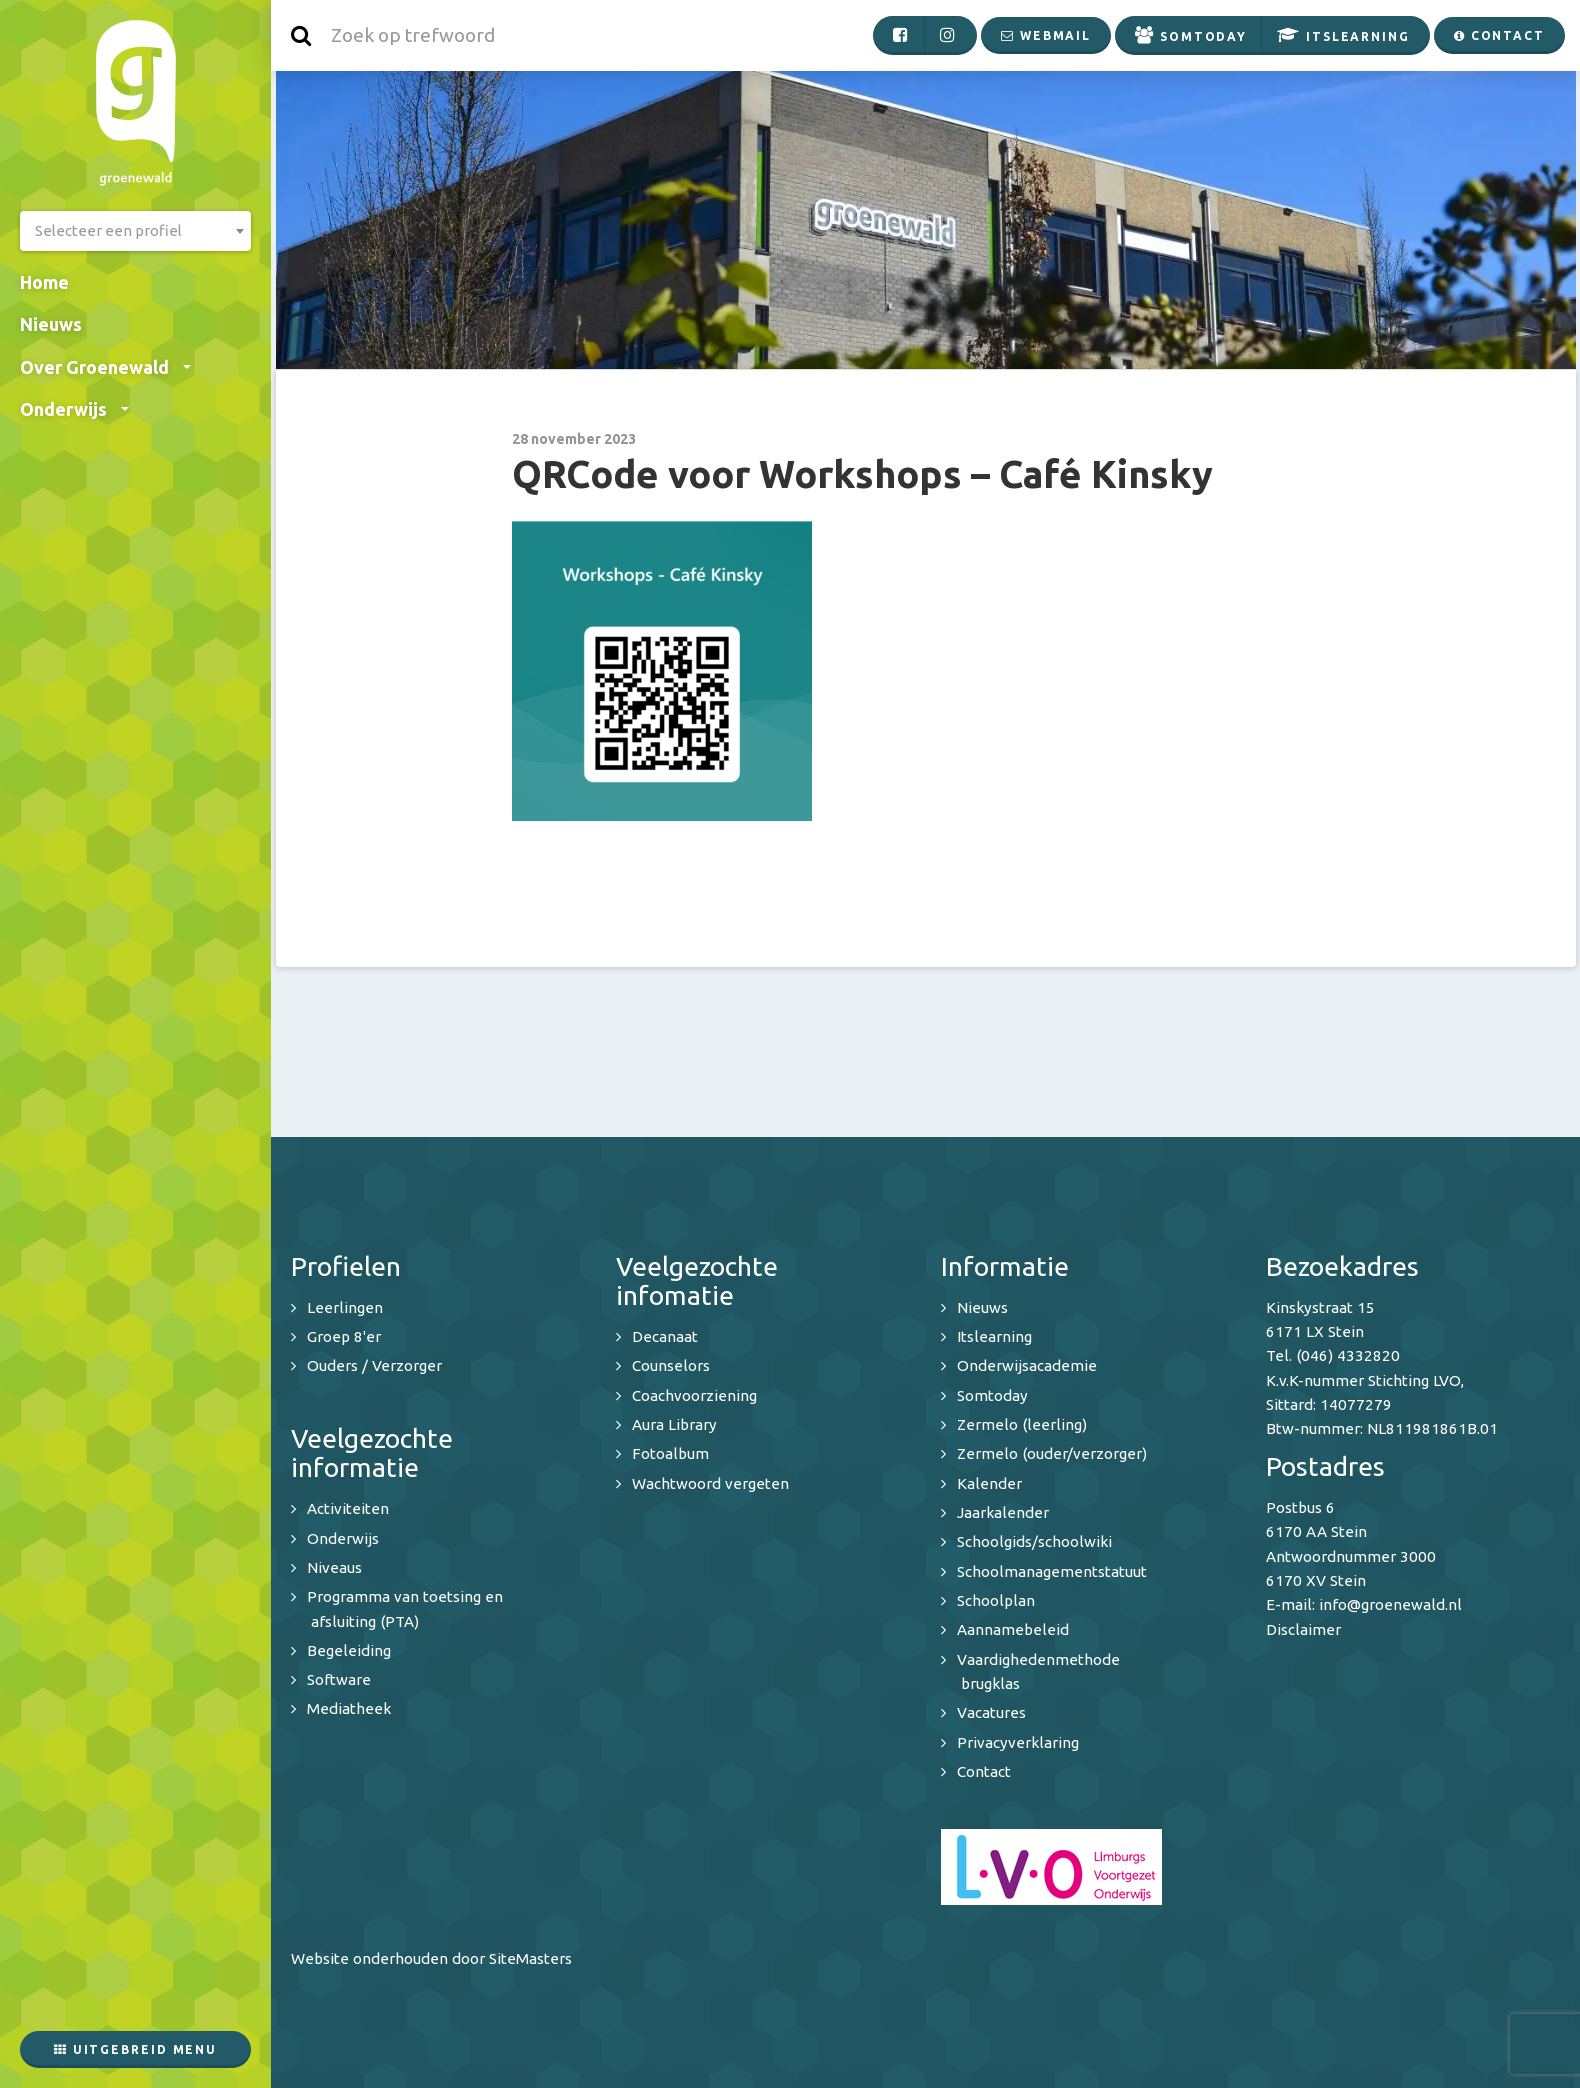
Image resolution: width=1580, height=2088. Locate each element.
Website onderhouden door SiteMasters (431, 1958)
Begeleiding (349, 1650)
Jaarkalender (1003, 1512)
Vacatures (991, 1712)
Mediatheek (349, 1708)
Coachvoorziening (694, 1395)
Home (44, 282)
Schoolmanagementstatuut (1052, 1571)
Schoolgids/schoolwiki (1034, 1541)
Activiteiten (348, 1508)
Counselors (671, 1365)
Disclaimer (1303, 1629)
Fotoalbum (670, 1453)
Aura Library (674, 1424)
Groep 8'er (344, 1336)
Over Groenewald (105, 367)
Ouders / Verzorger (374, 1365)
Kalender (989, 1483)
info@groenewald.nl (1390, 1604)
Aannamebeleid (1013, 1629)
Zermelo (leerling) (1022, 1424)
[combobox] (135, 231)
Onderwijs (74, 409)
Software (339, 1679)
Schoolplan (996, 1600)
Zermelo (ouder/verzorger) (1052, 1453)
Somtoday (992, 1395)
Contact (984, 1771)
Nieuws (51, 324)
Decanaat (665, 1336)
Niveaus (334, 1567)
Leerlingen (345, 1307)
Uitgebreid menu (135, 2049)
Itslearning (994, 1336)
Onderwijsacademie (1027, 1365)
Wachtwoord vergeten (710, 1483)
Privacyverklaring (1018, 1742)
